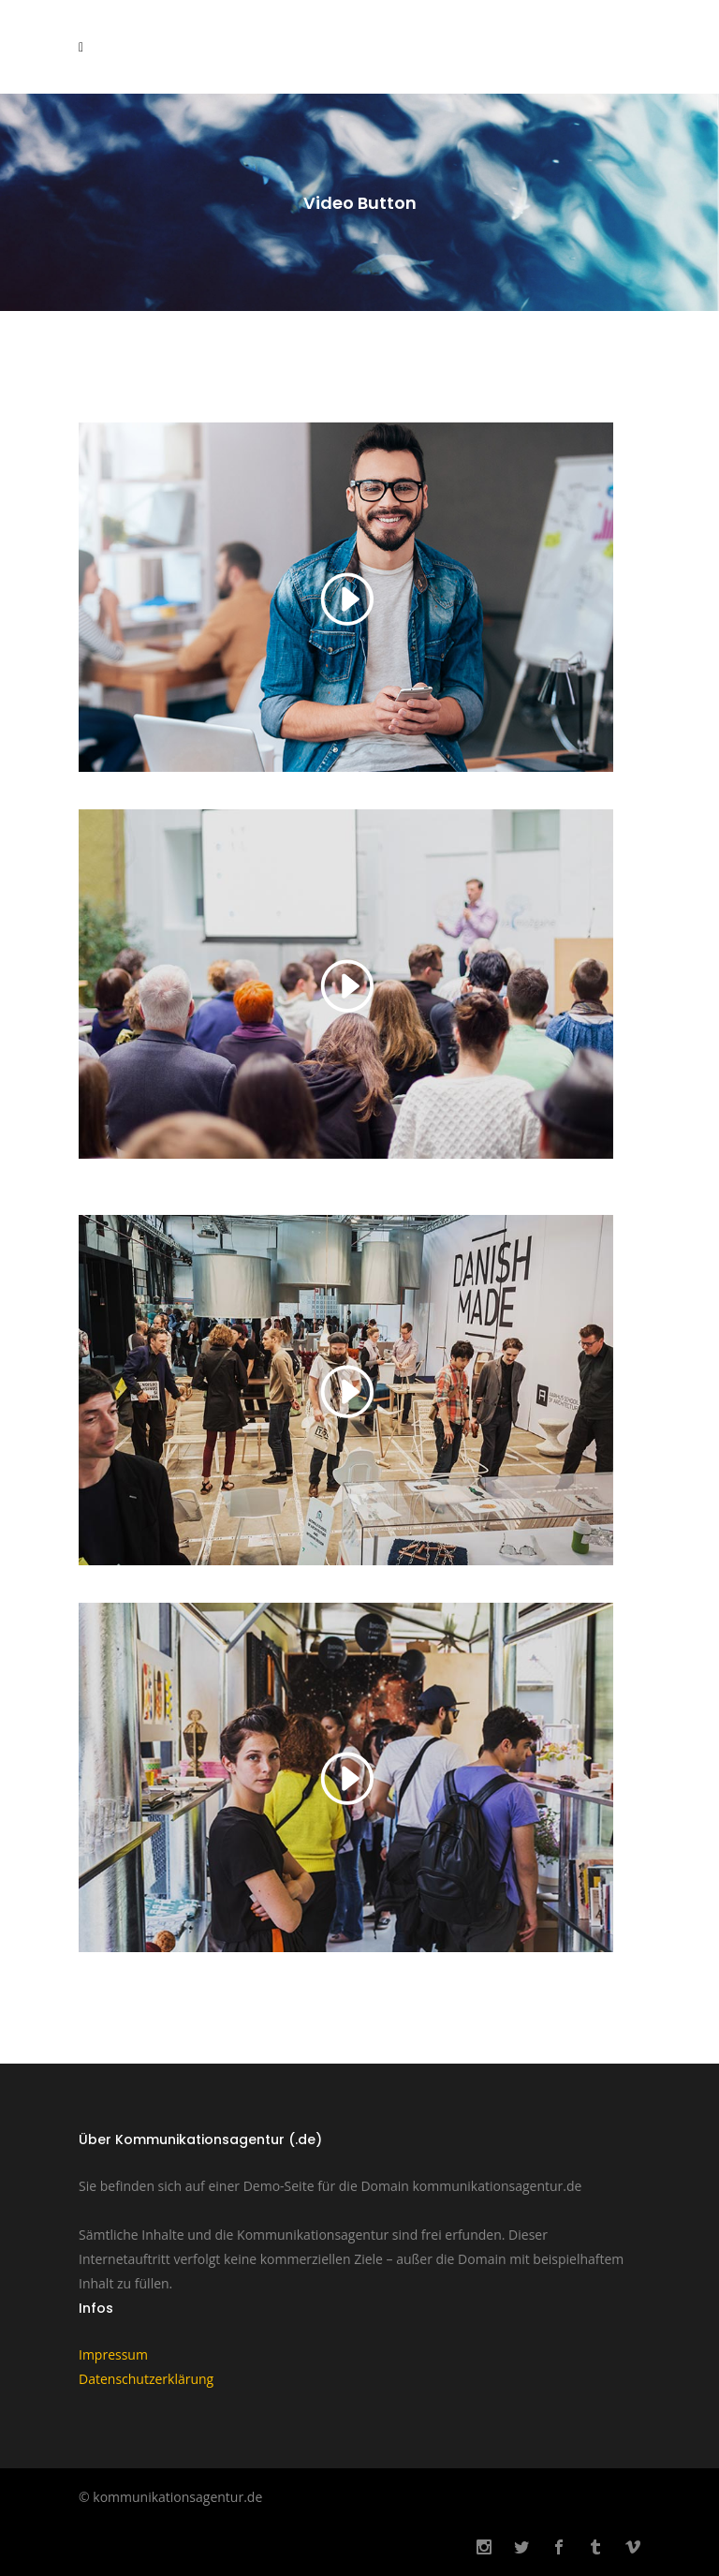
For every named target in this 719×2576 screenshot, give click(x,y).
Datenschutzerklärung (146, 2379)
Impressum (113, 2354)
